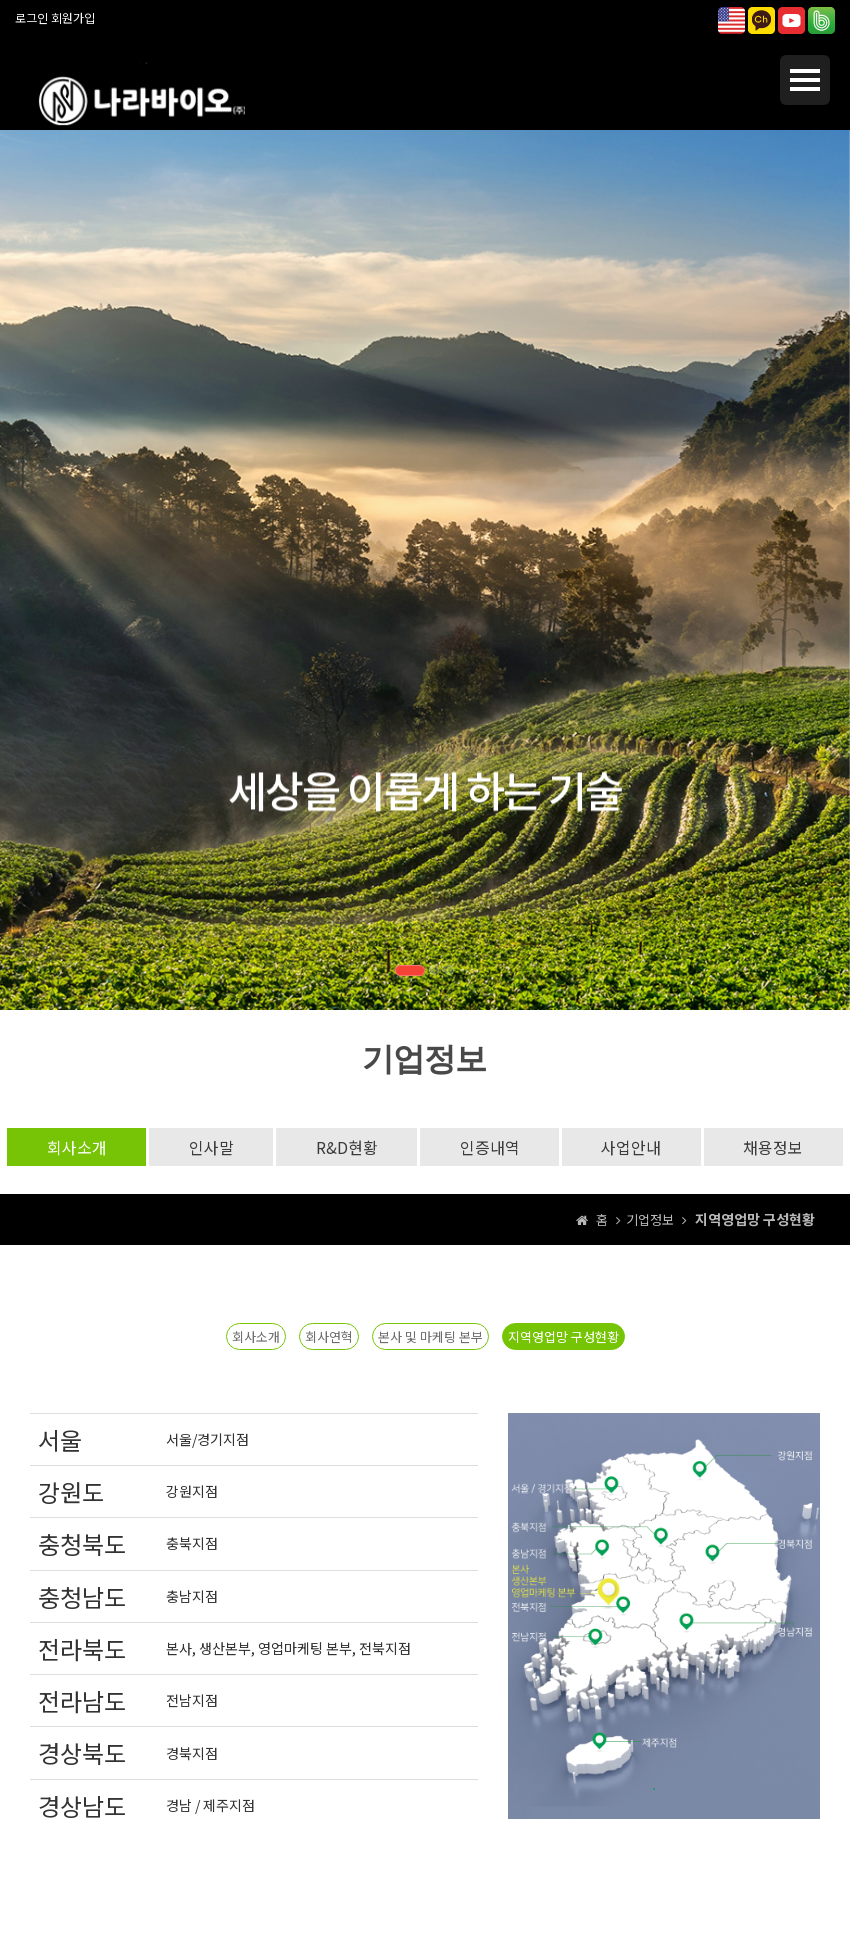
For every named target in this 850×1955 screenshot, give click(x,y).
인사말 (209, 1147)
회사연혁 (329, 1336)
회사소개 (74, 1147)
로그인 (31, 17)
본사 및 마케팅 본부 (430, 1336)
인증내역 (490, 1147)
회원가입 (73, 17)
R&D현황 (346, 1147)
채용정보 (776, 1147)
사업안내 (633, 1147)
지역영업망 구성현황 (563, 1336)
